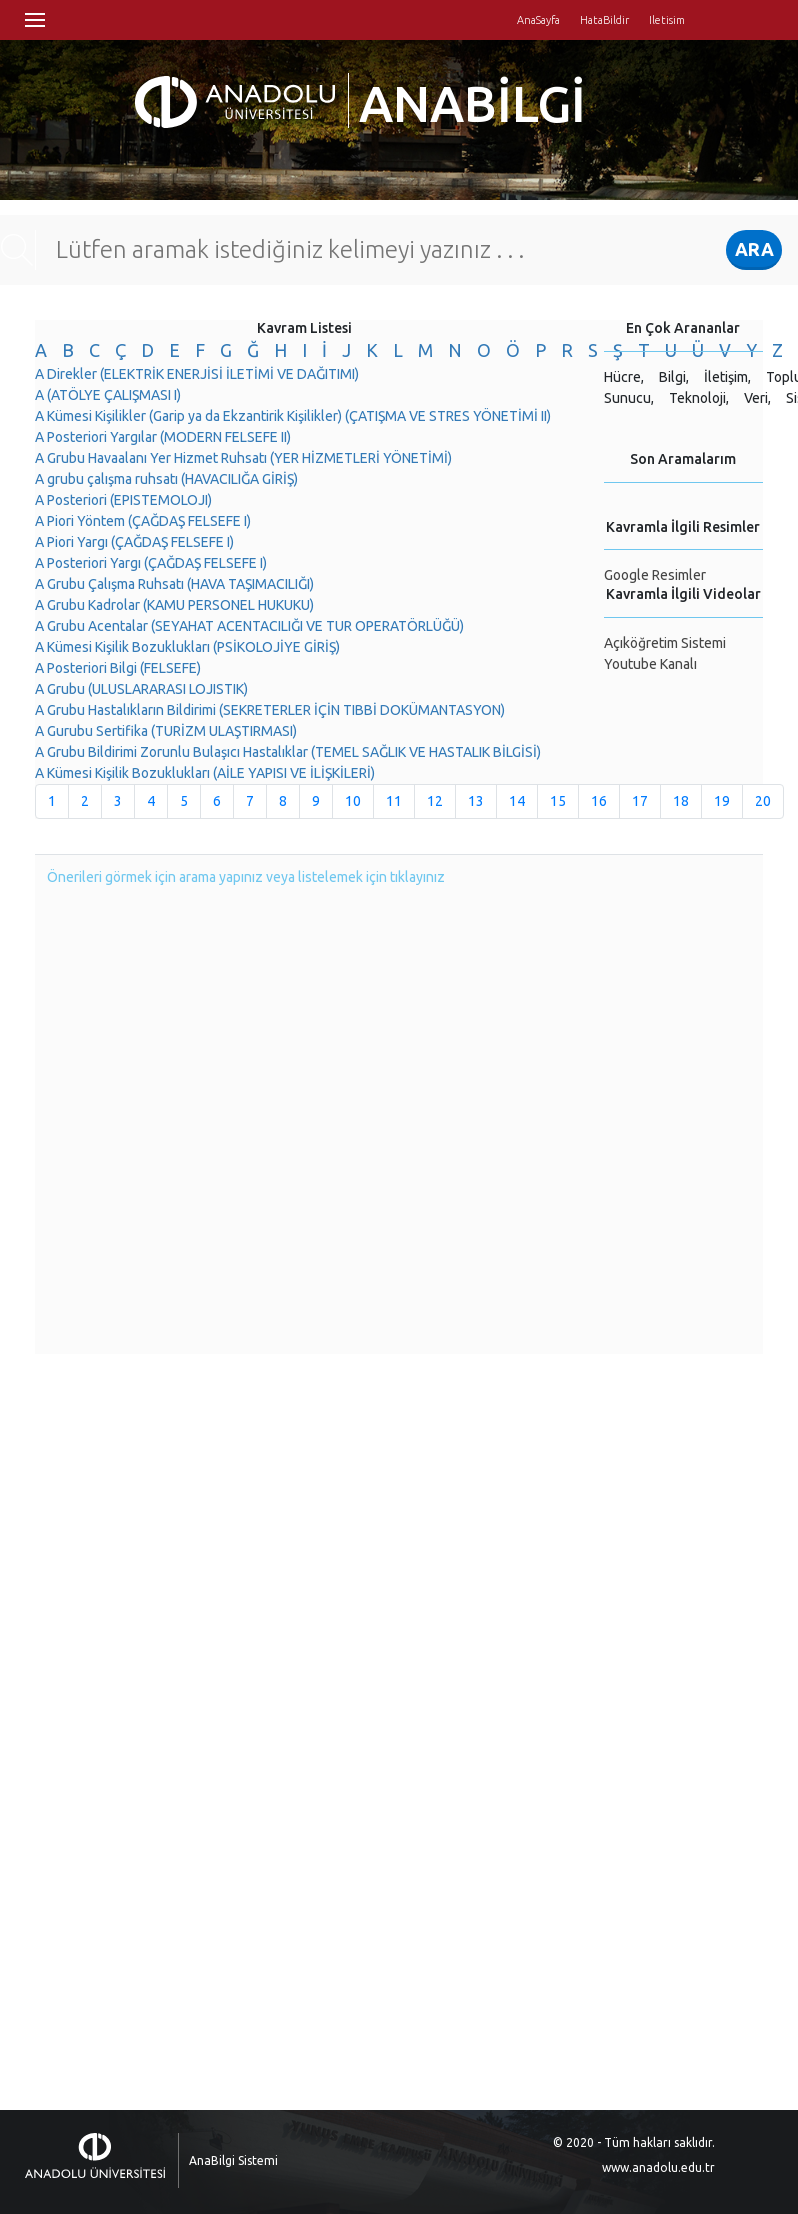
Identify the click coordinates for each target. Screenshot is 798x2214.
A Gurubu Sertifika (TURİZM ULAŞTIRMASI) (166, 731)
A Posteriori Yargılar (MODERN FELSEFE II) (163, 437)
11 (394, 801)
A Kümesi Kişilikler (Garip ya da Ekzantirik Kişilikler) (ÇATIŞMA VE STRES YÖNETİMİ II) (293, 416)
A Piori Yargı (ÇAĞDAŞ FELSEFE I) (134, 542)
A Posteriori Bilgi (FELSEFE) (118, 668)
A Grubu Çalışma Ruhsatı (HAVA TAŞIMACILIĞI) (174, 584)
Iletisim (667, 20)
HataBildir (604, 20)
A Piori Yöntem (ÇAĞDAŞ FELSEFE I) (143, 521)
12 (435, 801)
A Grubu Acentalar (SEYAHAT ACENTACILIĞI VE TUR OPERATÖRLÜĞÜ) (249, 626)
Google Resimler (655, 575)
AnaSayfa (538, 20)
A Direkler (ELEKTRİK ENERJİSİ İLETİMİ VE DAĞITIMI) (197, 374)
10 (353, 801)
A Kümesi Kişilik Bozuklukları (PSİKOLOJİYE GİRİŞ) (187, 647)
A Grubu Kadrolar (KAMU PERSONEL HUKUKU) (174, 605)
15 (558, 801)
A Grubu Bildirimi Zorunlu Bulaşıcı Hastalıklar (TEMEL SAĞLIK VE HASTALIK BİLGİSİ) (288, 752)
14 (517, 801)
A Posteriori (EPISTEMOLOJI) (123, 500)
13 (476, 801)
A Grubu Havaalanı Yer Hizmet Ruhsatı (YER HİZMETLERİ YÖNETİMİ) (243, 458)
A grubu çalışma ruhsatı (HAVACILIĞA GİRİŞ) (166, 479)
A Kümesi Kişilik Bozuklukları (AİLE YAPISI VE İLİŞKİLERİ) (205, 773)
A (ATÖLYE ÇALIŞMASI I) (108, 395)
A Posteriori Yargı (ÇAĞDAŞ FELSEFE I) (151, 563)
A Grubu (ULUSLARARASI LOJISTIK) (141, 689)
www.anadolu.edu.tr (658, 2167)
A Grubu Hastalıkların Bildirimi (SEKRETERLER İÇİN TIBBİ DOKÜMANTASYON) (270, 710)
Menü (35, 20)
